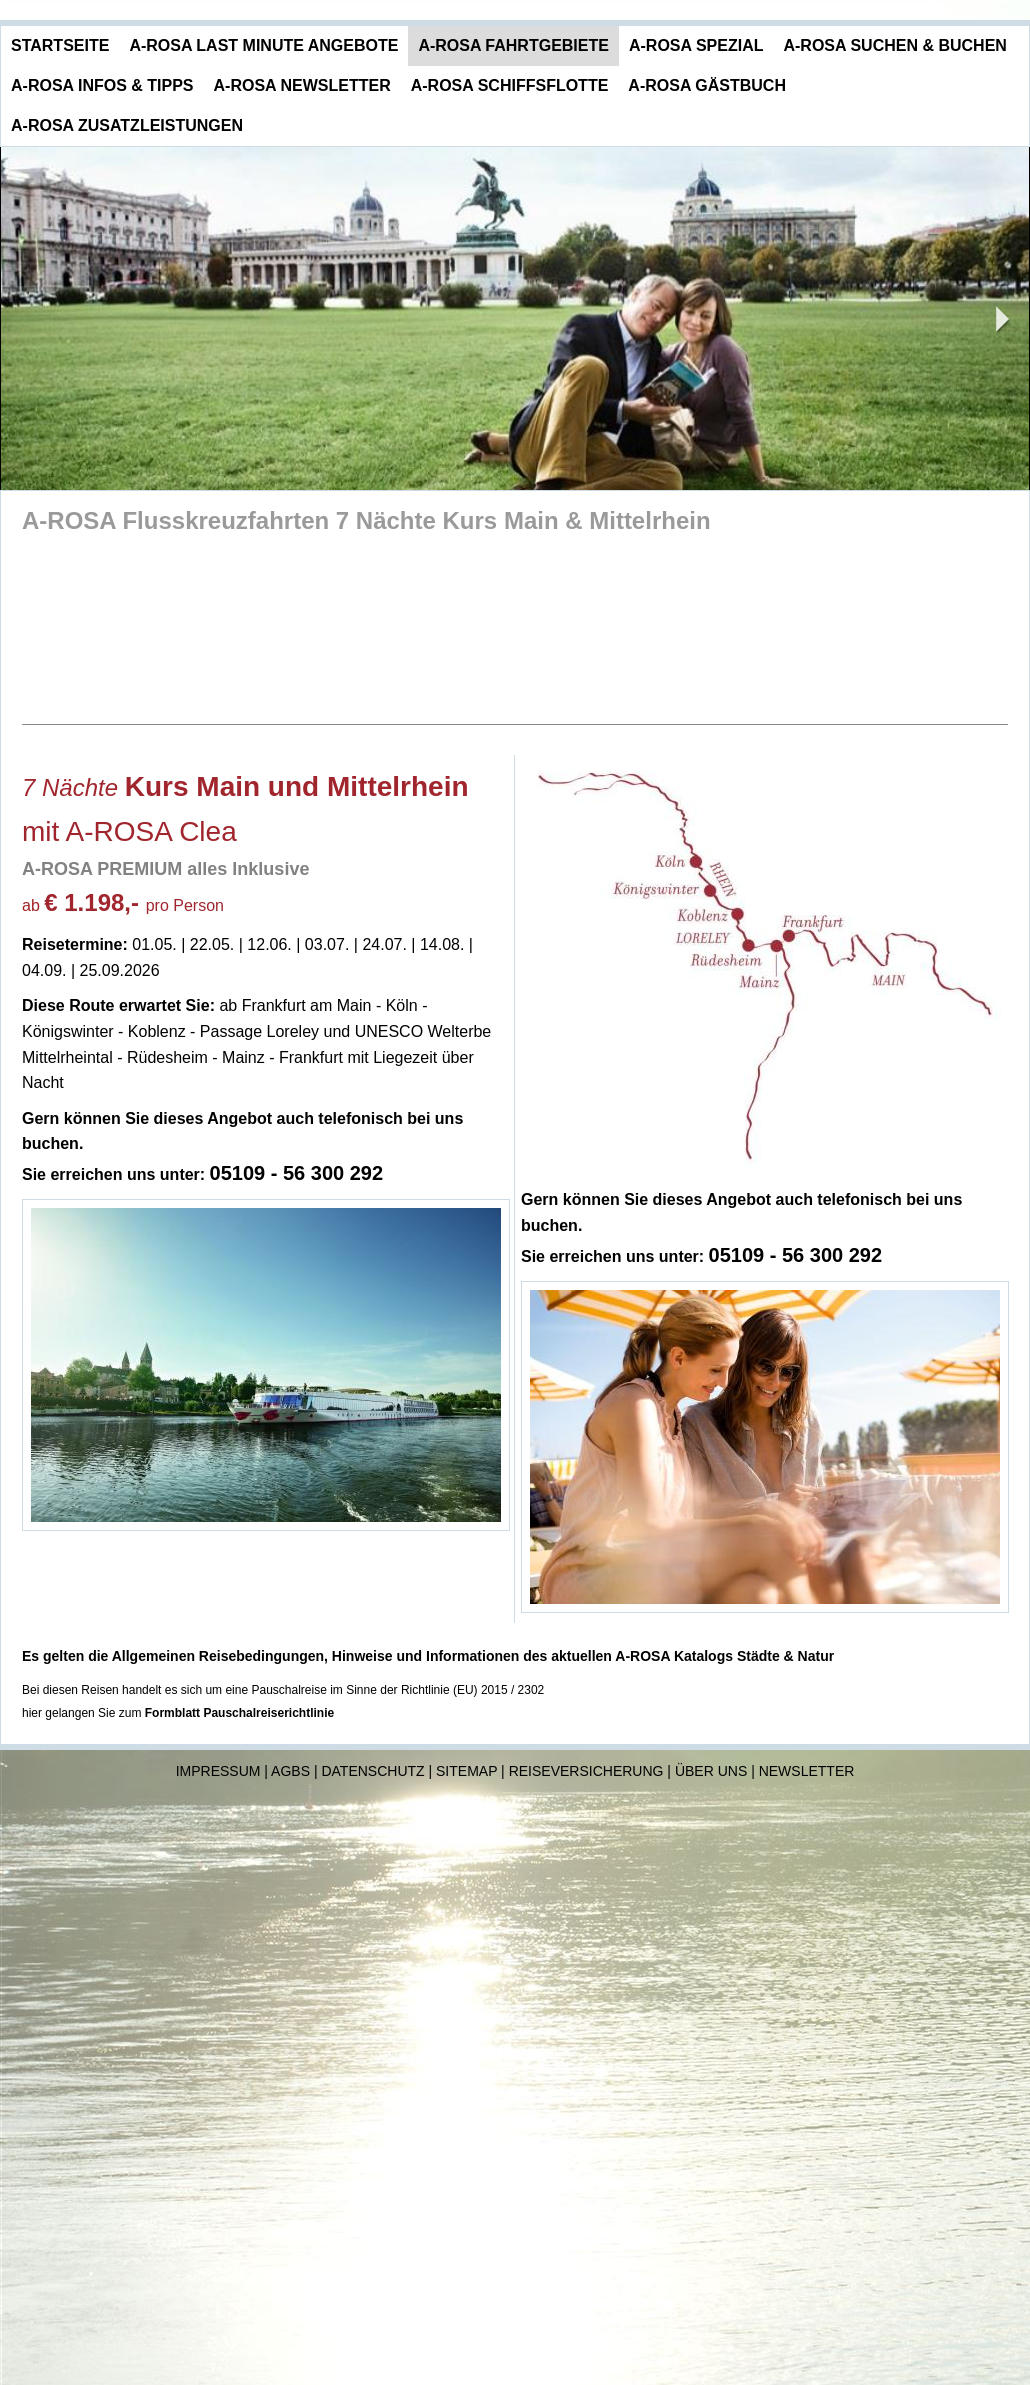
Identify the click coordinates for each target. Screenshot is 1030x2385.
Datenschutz (372, 1771)
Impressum (218, 1771)
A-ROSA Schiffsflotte (510, 85)
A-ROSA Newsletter (302, 85)
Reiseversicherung (586, 1771)
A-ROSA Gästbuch (707, 85)
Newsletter (807, 1771)
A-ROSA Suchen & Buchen (894, 45)
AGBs (290, 1771)
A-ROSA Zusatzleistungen (127, 125)
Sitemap (466, 1771)
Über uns (711, 1771)
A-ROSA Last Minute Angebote (263, 45)
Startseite (60, 45)
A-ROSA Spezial (696, 45)
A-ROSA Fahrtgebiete (513, 45)
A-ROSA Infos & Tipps (102, 85)
